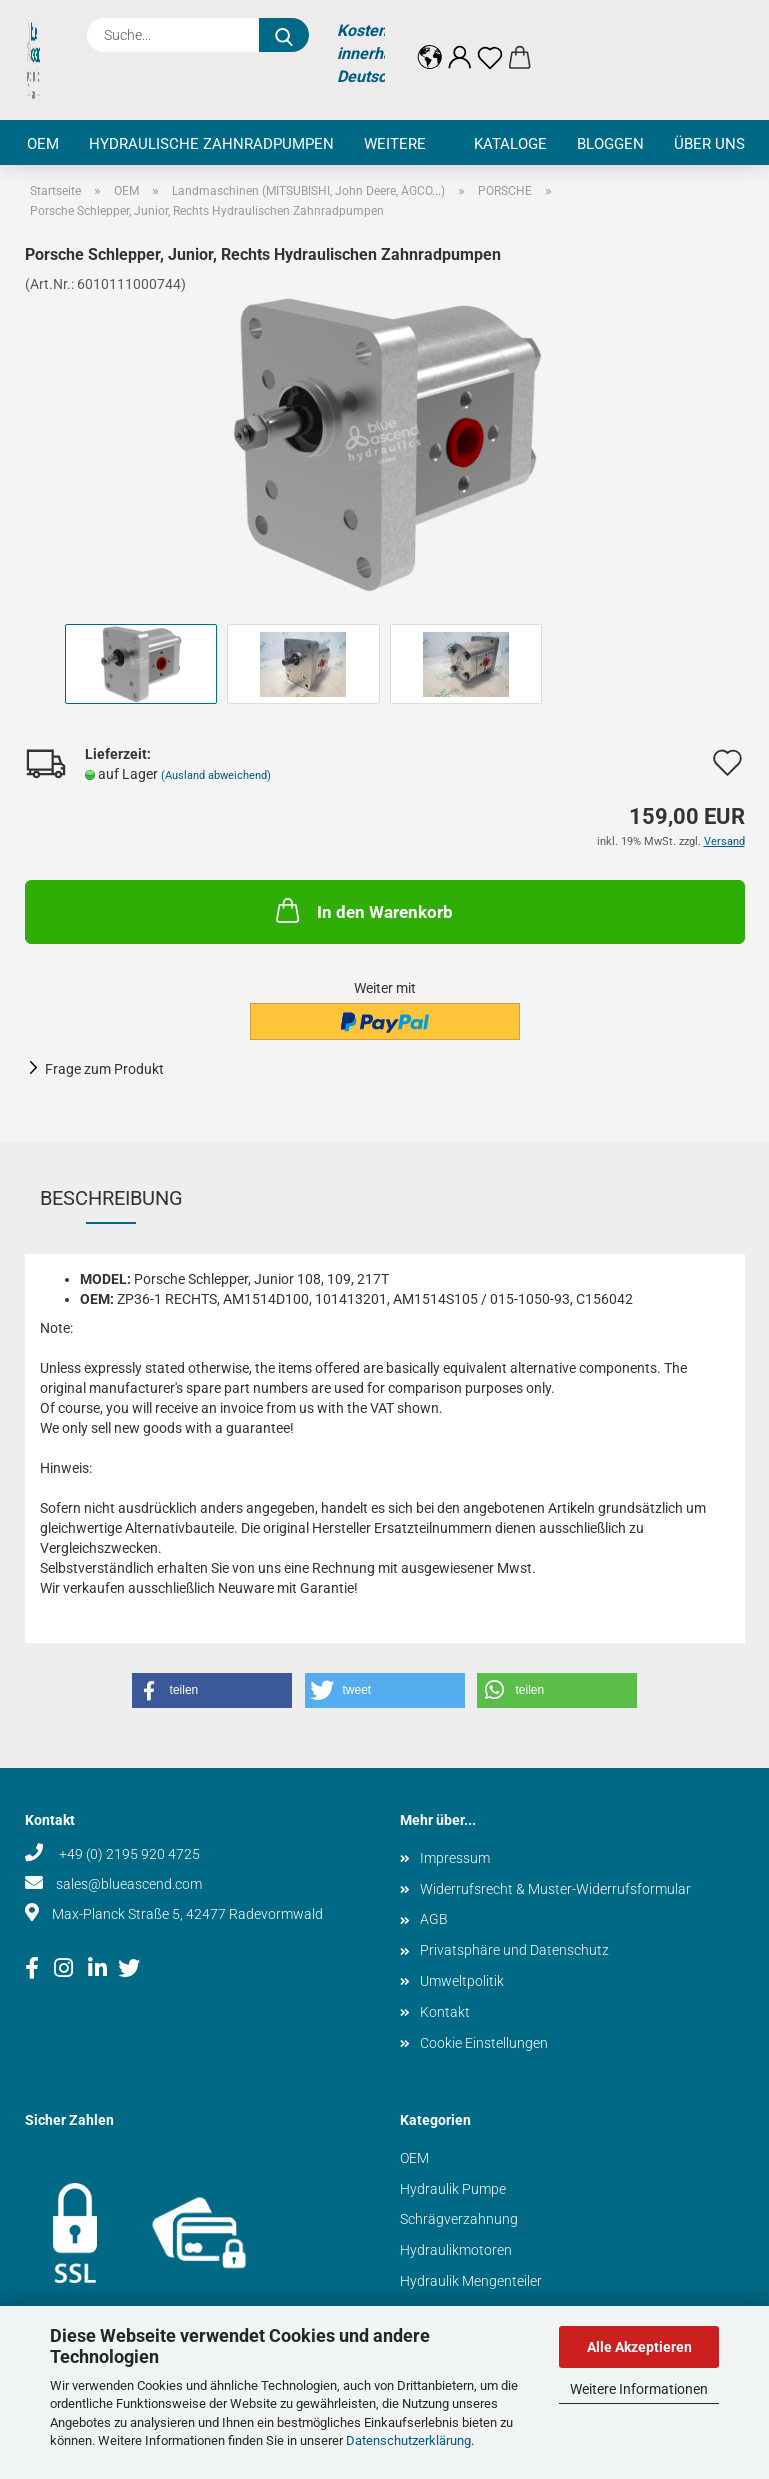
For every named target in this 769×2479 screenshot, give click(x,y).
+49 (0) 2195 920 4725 (128, 1854)
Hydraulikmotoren (456, 2250)
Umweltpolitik (462, 1981)
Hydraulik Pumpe (453, 2189)
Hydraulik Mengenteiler (471, 2281)
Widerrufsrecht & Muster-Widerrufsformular (555, 1889)
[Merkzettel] (490, 42)
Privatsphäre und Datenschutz (514, 1950)
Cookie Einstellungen (484, 2043)
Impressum (455, 1858)
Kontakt (445, 2012)
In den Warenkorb (362, 910)
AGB (434, 1919)
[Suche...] (284, 35)
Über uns (709, 144)
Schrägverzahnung (459, 2219)
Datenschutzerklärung (408, 2440)
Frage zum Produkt (104, 1069)
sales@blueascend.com (129, 1884)
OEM (43, 144)
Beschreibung (111, 1198)
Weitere (395, 144)
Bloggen (610, 144)
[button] (430, 42)
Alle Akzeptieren (639, 2347)
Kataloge (510, 144)
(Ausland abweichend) (216, 775)
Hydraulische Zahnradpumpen (211, 144)
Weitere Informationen (639, 2389)
